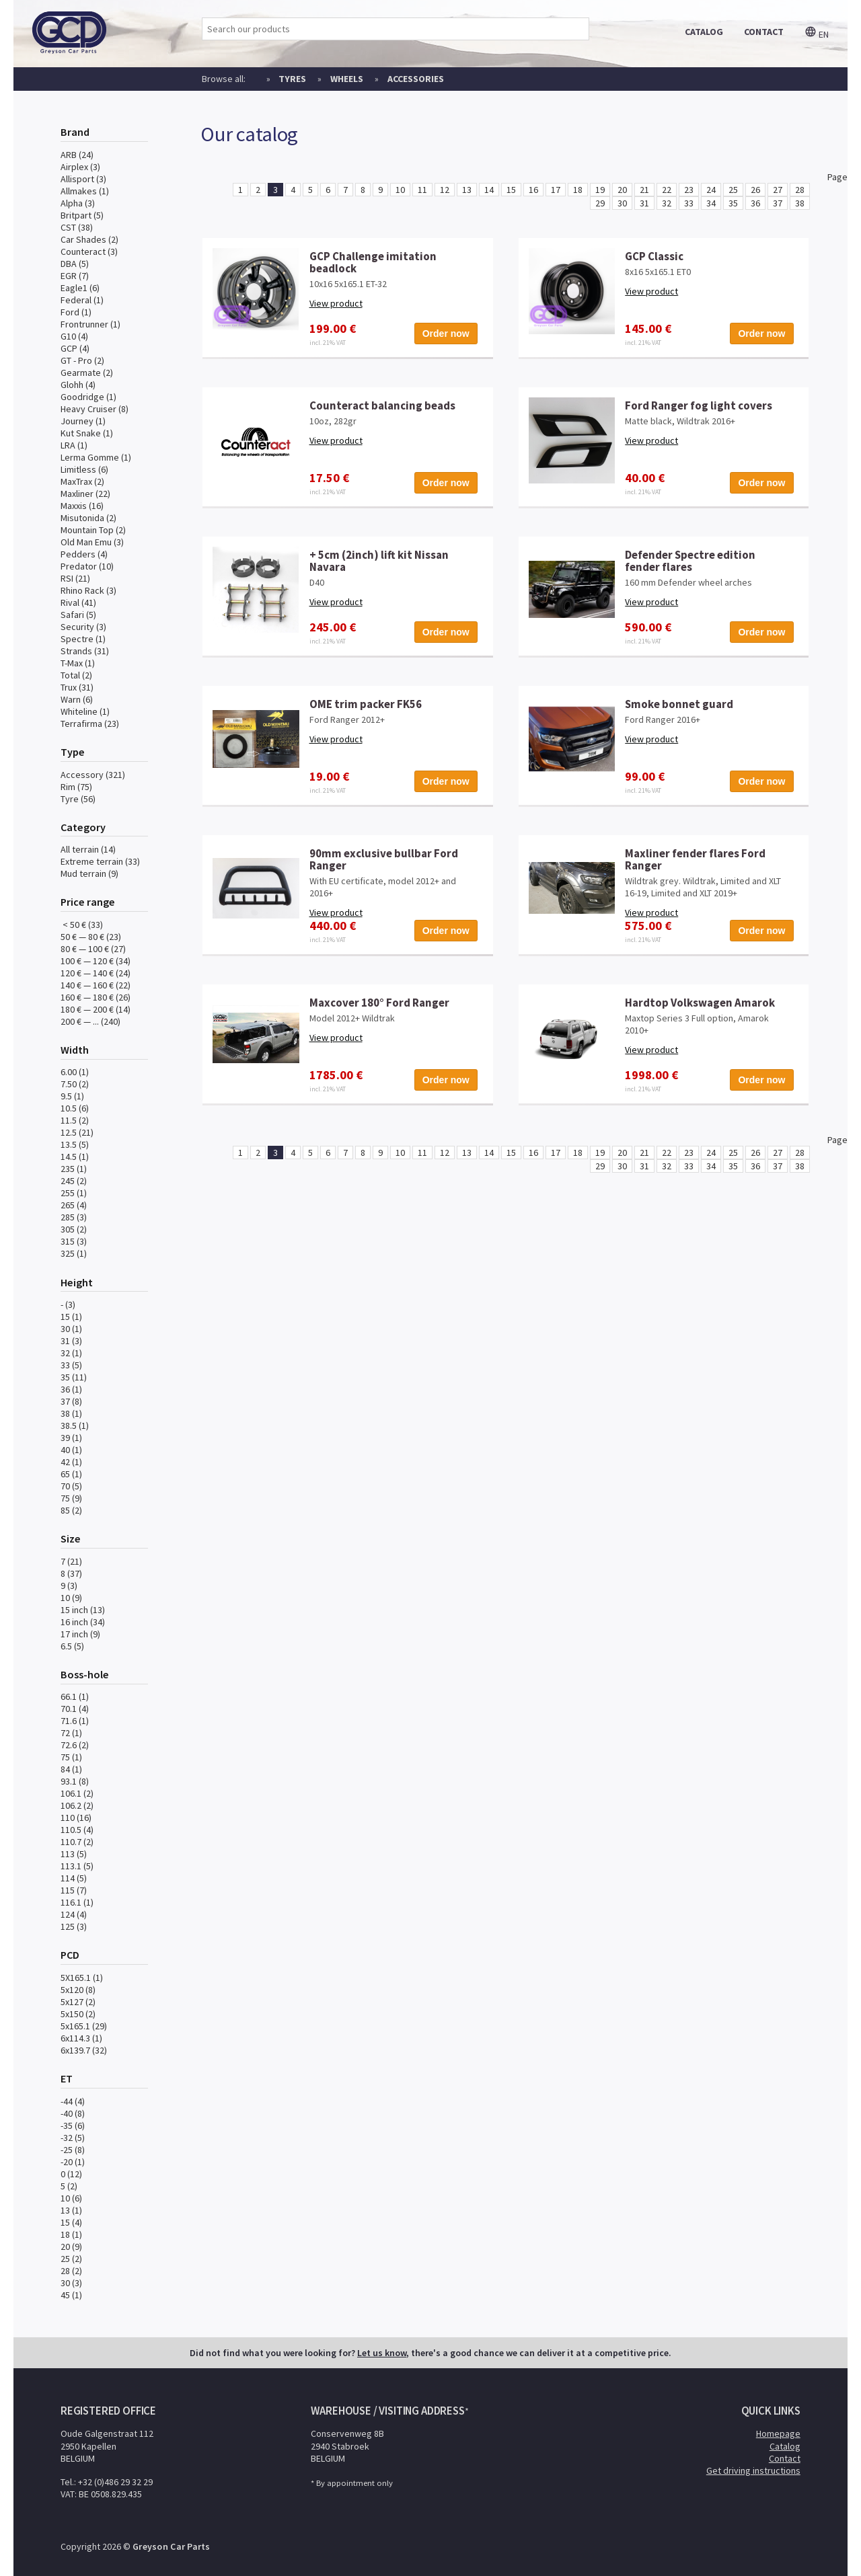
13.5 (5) (75, 1144)
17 (555, 190)
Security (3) (83, 627)
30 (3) (71, 2283)
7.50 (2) (75, 1084)
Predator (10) (87, 566)
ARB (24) (77, 155)
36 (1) (71, 1389)
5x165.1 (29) (84, 2026)
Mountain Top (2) (93, 530)
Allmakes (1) (85, 191)
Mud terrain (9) (89, 873)
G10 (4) (74, 336)
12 (444, 190)
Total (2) (76, 675)
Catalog (785, 2446)
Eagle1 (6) (80, 288)
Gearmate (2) (87, 372)
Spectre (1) (83, 639)
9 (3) (69, 1585)
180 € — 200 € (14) (95, 1009)
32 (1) (71, 1353)
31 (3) (71, 1341)
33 (689, 203)
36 (755, 203)
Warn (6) (77, 699)
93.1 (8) (75, 1781)
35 (733, 203)
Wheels (346, 79)
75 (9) (71, 1498)
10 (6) (71, 2198)
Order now (446, 333)
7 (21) (71, 1561)
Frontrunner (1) (90, 324)
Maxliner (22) (85, 493)
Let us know (381, 2353)
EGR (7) (75, 276)
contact (764, 32)
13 (467, 190)
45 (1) (71, 2295)
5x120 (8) (78, 1990)
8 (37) (71, 1573)
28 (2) (71, 2271)
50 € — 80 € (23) (91, 937)
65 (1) (71, 1474)
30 (622, 203)
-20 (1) (73, 2162)
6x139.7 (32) (84, 2050)
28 (799, 190)
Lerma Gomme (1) (96, 457)
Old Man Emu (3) (92, 542)
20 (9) (71, 2246)
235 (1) (74, 1169)
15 (511, 190)
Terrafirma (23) (90, 723)
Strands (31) (85, 651)
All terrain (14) (88, 849)
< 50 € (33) (82, 925)
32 (666, 203)
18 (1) (71, 2234)
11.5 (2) (75, 1120)
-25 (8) (73, 2150)
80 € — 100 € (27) (93, 949)
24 (711, 190)
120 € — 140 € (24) (95, 973)
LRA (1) (74, 445)
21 (644, 190)
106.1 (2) (77, 1793)
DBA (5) (75, 264)
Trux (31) (77, 687)
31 (644, 203)
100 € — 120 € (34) (95, 961)
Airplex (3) (80, 167)
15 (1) (71, 1317)
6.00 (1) (75, 1072)
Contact (784, 2458)
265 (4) (74, 1205)
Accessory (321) (93, 775)
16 (533, 190)
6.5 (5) (72, 1646)
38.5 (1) (75, 1425)
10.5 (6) (75, 1108)
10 (400, 190)
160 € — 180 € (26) (95, 997)
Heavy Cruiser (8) (94, 409)
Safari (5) (78, 615)
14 (489, 190)
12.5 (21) (77, 1132)
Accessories (415, 79)
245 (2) (74, 1181)
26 (755, 190)
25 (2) (71, 2259)
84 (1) (71, 1769)
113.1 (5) (77, 1866)
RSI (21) (75, 578)
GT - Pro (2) (82, 360)
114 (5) (74, 1878)
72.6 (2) (75, 1745)
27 (777, 190)
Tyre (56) (78, 799)
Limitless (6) (84, 469)
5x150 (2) (78, 2014)
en (816, 34)
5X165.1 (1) (82, 1978)
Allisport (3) (83, 179)
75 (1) (71, 1757)
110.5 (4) (77, 1830)
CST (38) (77, 227)
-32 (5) (73, 2138)
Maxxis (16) (82, 506)
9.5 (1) (72, 1096)
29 (600, 203)
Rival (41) (78, 602)
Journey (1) (83, 421)
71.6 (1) (75, 1721)
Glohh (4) (78, 385)
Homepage (778, 2433)
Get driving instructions (753, 2470)
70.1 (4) (75, 1709)
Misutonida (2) (88, 518)
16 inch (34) (83, 1622)
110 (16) (76, 1817)
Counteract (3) (89, 251)
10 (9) (71, 1598)
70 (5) (71, 1486)
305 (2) (74, 1229)
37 (777, 203)
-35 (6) (73, 2125)
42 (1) (71, 1462)
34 (711, 203)
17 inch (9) (80, 1634)
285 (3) (74, 1217)
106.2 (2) (77, 1805)
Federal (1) (82, 300)
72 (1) (71, 1733)
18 (578, 190)
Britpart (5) (82, 215)
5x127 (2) (78, 2002)
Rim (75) (76, 787)
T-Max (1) (78, 663)
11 (422, 190)
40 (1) (71, 1450)
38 (799, 203)
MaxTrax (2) (82, 481)
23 (689, 190)
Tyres (292, 79)
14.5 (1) (75, 1156)
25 (733, 190)
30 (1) (71, 1329)
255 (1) (74, 1193)
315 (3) (74, 1241)
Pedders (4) (84, 554)
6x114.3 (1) (81, 2038)
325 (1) (74, 1253)
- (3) (68, 1304)
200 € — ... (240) (90, 1021)
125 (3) (74, 1926)
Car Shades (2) (89, 239)
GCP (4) (75, 348)
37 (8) (71, 1401)
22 (666, 190)
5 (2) (69, 2186)
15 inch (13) (83, 1610)
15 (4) (71, 2222)
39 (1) (71, 1438)
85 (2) (71, 1510)
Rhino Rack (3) (88, 590)
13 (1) (71, 2210)
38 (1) (71, 1413)
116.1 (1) (77, 1902)
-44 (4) (73, 2101)
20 (622, 190)
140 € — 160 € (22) (95, 985)
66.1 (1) (75, 1696)
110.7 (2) (77, 1842)
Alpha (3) (78, 203)
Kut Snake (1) (87, 433)
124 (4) (74, 1914)
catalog (704, 32)
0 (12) (71, 2174)
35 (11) (74, 1377)
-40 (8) (73, 2113)
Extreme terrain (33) (100, 861)
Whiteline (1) (85, 711)
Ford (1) (76, 312)
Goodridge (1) (88, 397)
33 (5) (71, 1365)
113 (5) (74, 1854)
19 (600, 190)
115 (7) (74, 1890)
